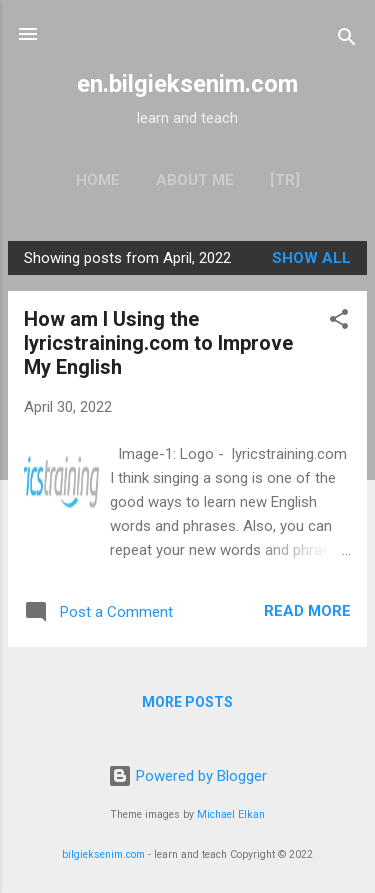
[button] (339, 322)
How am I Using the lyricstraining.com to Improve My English (158, 343)
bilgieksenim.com (103, 854)
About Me (195, 180)
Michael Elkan (231, 814)
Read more (307, 611)
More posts (187, 702)
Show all (311, 258)
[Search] (347, 40)
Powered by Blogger (187, 776)
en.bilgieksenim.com (187, 84)
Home (98, 180)
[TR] (285, 180)
